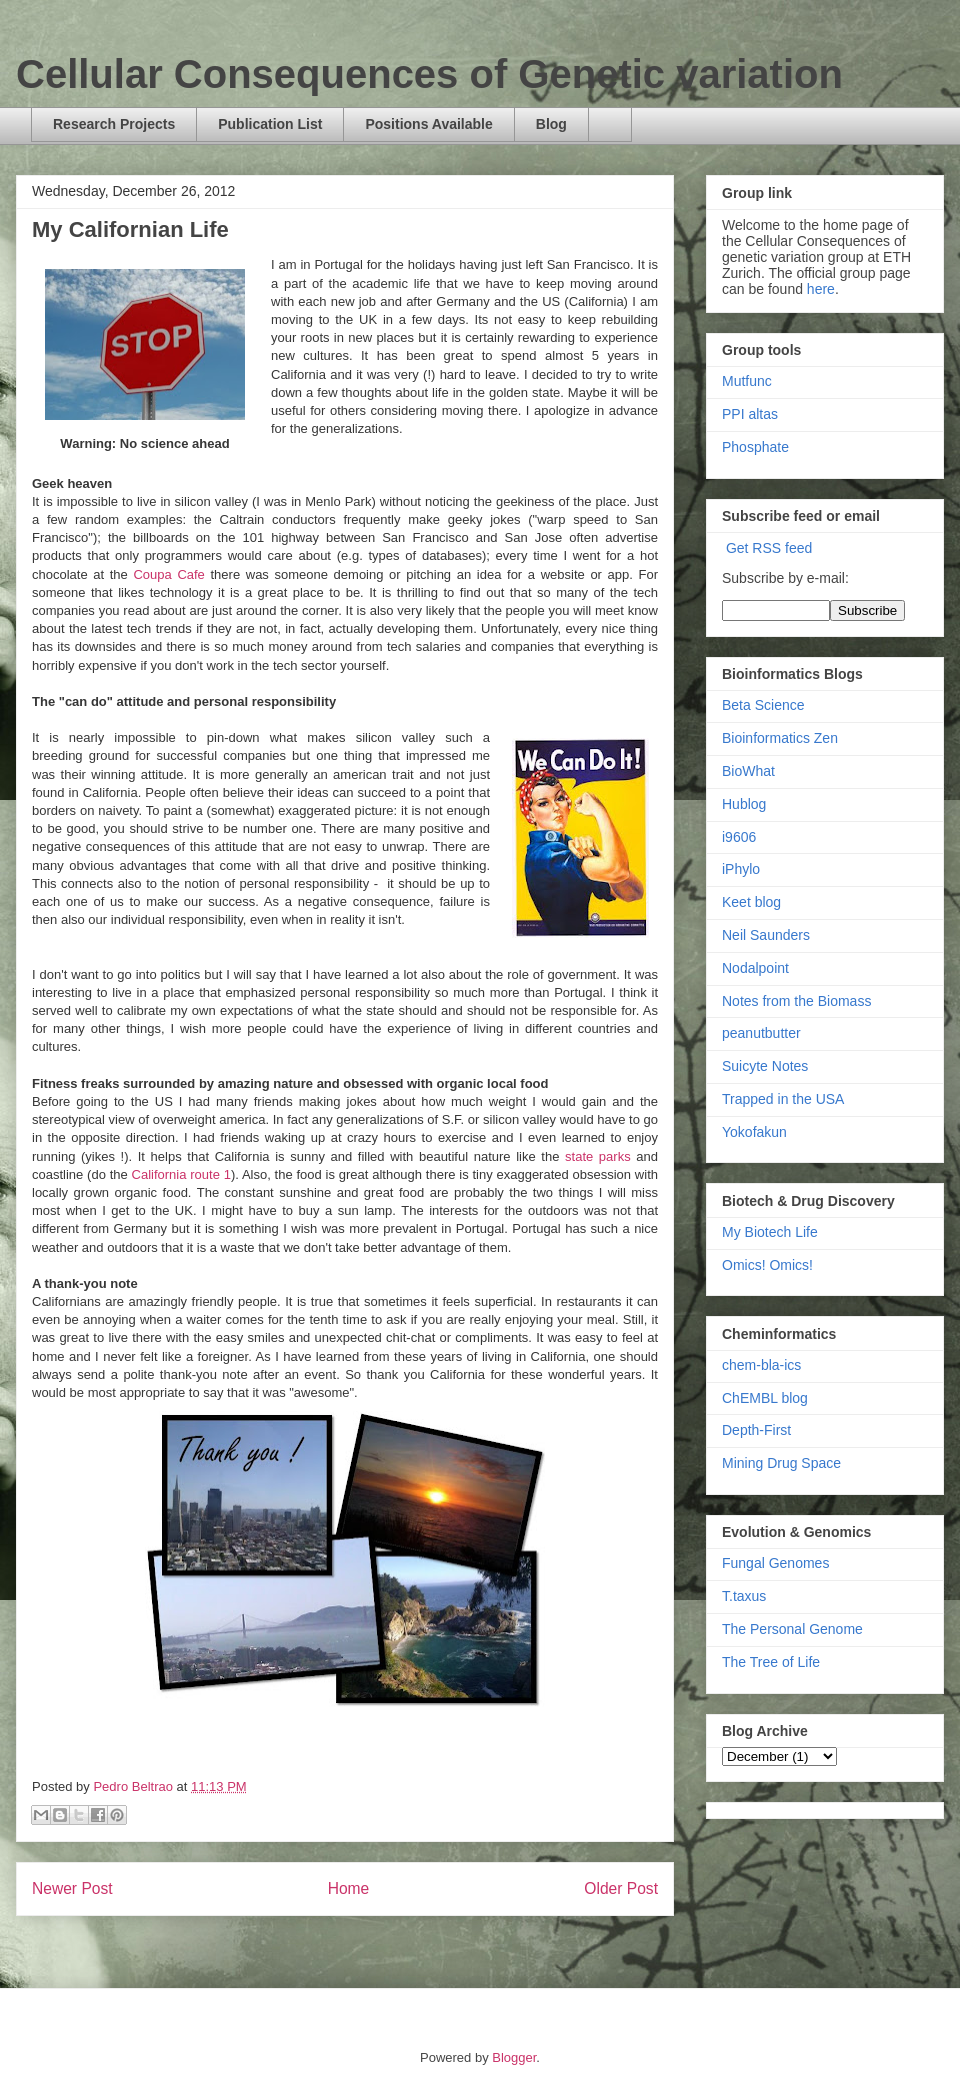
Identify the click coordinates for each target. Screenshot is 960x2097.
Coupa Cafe (168, 574)
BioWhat (748, 771)
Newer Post (72, 1888)
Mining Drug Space (781, 1463)
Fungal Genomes (775, 1563)
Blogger (514, 2057)
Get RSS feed (769, 548)
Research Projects (114, 124)
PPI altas (750, 414)
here (821, 289)
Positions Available (428, 124)
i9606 (739, 837)
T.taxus (744, 1596)
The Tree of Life (771, 1662)
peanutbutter (761, 1033)
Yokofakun (754, 1132)
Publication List (270, 124)
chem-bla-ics (761, 1365)
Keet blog (751, 902)
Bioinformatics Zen (780, 738)
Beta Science (763, 705)
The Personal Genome (792, 1629)
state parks (598, 1156)
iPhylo (741, 869)
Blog (551, 124)
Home (349, 1888)
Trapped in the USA (783, 1099)
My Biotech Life (770, 1232)
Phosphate (755, 447)
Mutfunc (747, 381)
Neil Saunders (766, 935)
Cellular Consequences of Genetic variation (429, 74)
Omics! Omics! (767, 1265)
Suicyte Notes (765, 1066)
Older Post (621, 1888)
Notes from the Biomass (796, 1001)
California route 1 (181, 1174)
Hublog (744, 804)
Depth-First (756, 1430)
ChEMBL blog (765, 1398)
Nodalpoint (755, 968)
